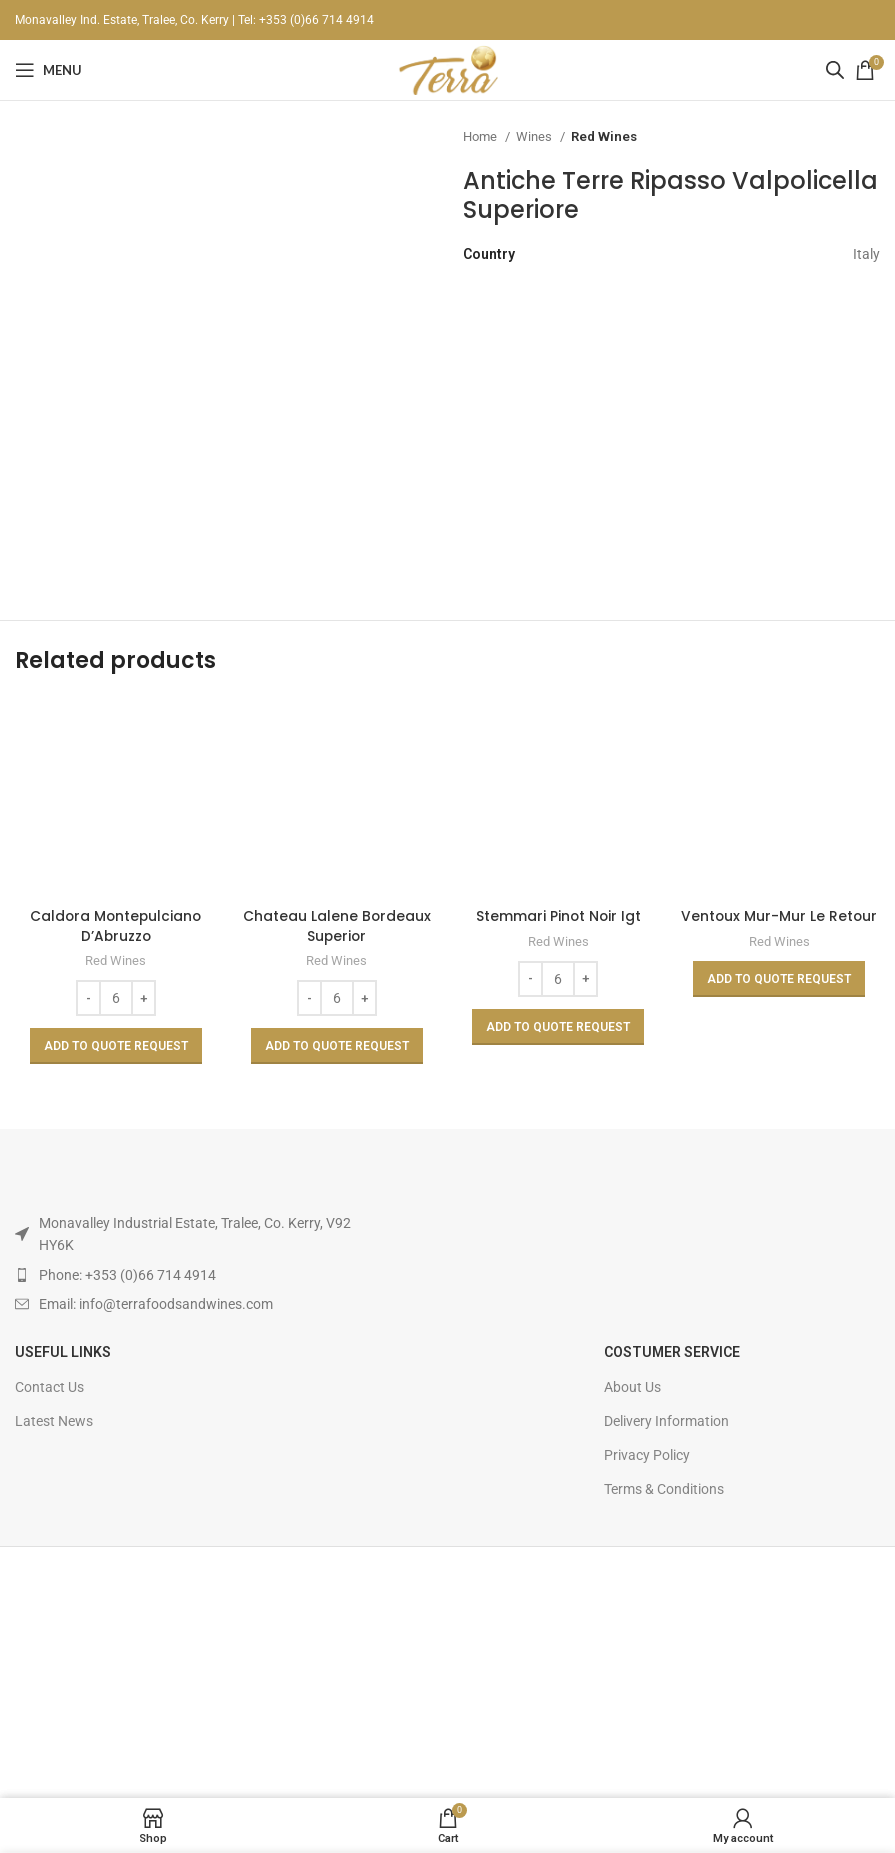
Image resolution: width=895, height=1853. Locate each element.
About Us (632, 1387)
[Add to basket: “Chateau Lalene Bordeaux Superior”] (337, 1046)
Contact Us (49, 1387)
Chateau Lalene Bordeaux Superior (336, 926)
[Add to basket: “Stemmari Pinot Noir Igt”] (558, 1027)
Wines (535, 136)
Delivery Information (666, 1421)
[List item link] (193, 1275)
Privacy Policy (647, 1455)
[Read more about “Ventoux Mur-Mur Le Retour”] (779, 979)
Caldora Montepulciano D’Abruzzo (115, 926)
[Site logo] (447, 69)
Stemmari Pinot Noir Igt (558, 916)
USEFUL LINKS (63, 1352)
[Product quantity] (116, 998)
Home (481, 136)
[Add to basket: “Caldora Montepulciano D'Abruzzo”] (116, 1046)
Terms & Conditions (664, 1489)
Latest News (54, 1421)
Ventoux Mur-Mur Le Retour (779, 916)
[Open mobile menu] (48, 70)
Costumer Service (672, 1352)
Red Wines (604, 136)
